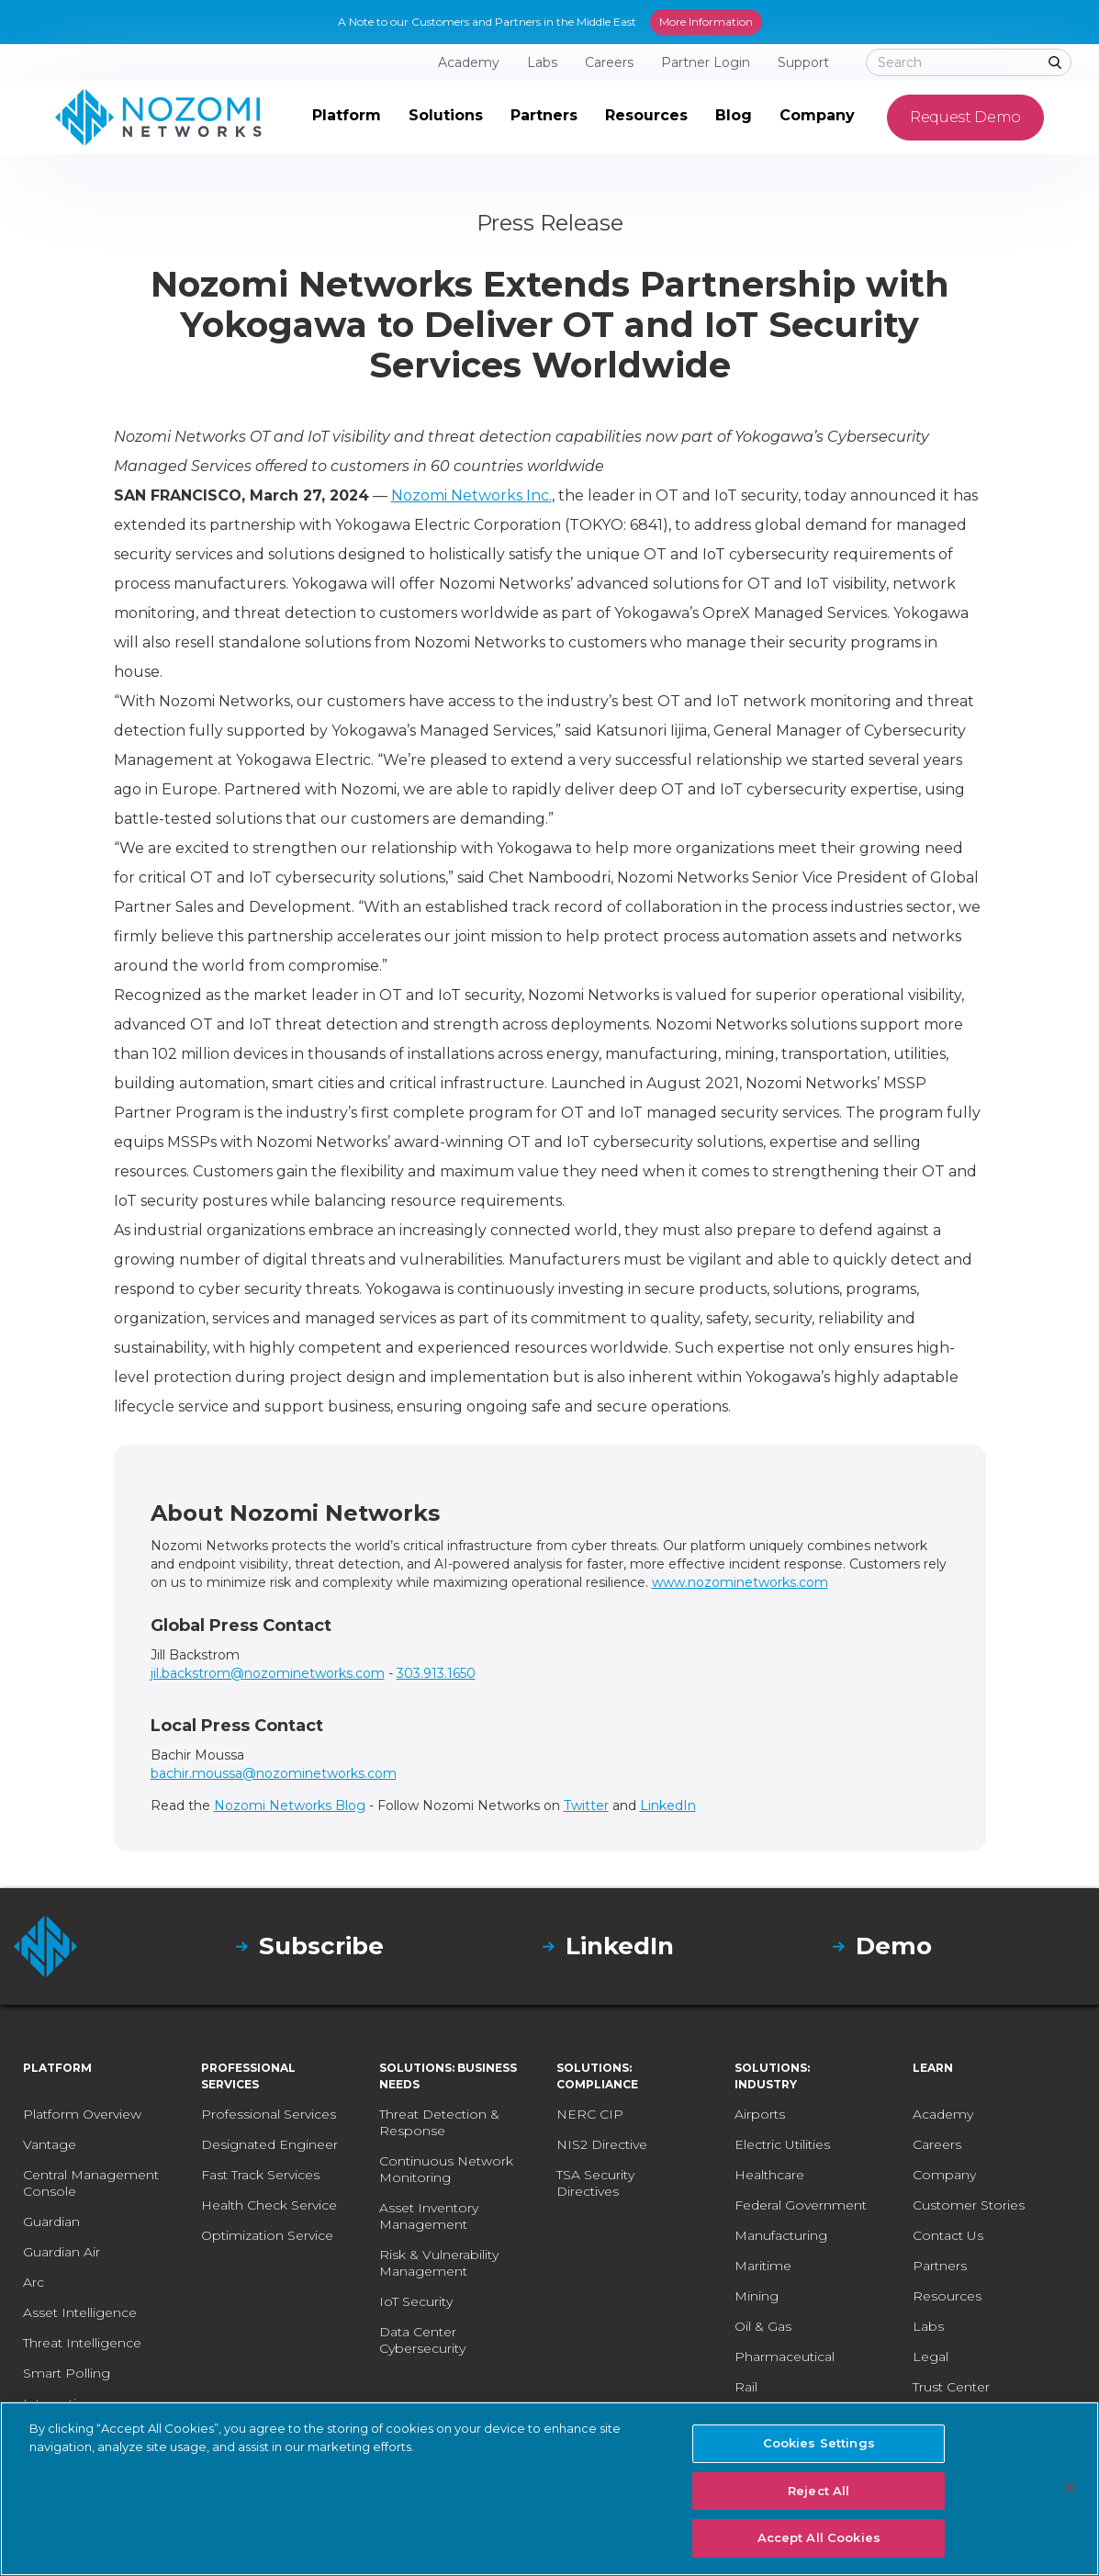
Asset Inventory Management (428, 2216)
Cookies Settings (819, 2442)
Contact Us (948, 2235)
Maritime (763, 2265)
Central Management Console (91, 2182)
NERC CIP (589, 2114)
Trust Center (951, 2387)
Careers (937, 2144)
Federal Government (801, 2205)
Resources (947, 2296)
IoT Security (416, 2301)
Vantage (49, 2144)
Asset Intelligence (80, 2312)
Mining (757, 2296)
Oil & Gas (763, 2326)
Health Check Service (269, 2205)
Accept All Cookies (818, 2537)
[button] (346, 117)
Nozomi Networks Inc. (471, 495)
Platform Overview (82, 2114)
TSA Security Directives (595, 2182)
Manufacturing (781, 2235)
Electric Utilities (782, 2144)
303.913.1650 (436, 1673)
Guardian (51, 2221)
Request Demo (965, 117)
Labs (928, 2326)
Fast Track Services (260, 2174)
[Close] (1069, 2487)
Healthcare (769, 2174)
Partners (940, 2265)
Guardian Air (61, 2252)
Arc (33, 2282)
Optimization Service (267, 2235)
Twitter (586, 1805)
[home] (158, 117)
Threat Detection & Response (439, 2122)
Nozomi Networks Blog (289, 1805)
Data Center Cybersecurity (422, 2340)
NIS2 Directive (601, 2144)
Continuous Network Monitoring (446, 2169)
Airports (760, 2114)
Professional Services (268, 2114)
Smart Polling (66, 2373)
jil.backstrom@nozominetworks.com (268, 1673)
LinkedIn (668, 1805)
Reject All (818, 2490)
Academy (943, 2114)
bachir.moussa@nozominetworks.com (274, 1773)
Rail (746, 2387)
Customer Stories (969, 2205)
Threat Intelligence (82, 2342)
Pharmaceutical (785, 2356)
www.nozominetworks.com (740, 1582)
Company (944, 2174)
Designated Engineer (269, 2144)
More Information (706, 21)
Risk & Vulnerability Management (439, 2262)
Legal (930, 2356)
